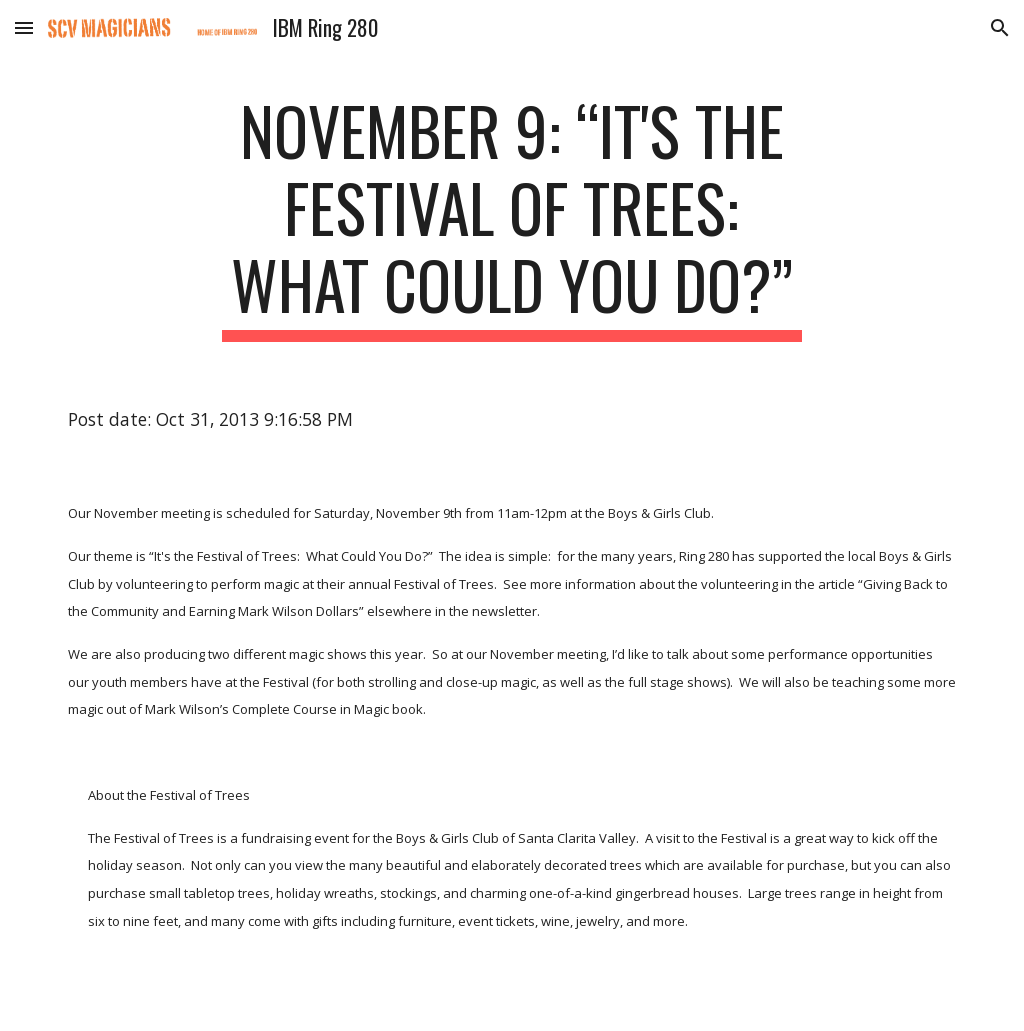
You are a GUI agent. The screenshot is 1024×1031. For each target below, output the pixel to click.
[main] (511, 217)
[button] (24, 27)
